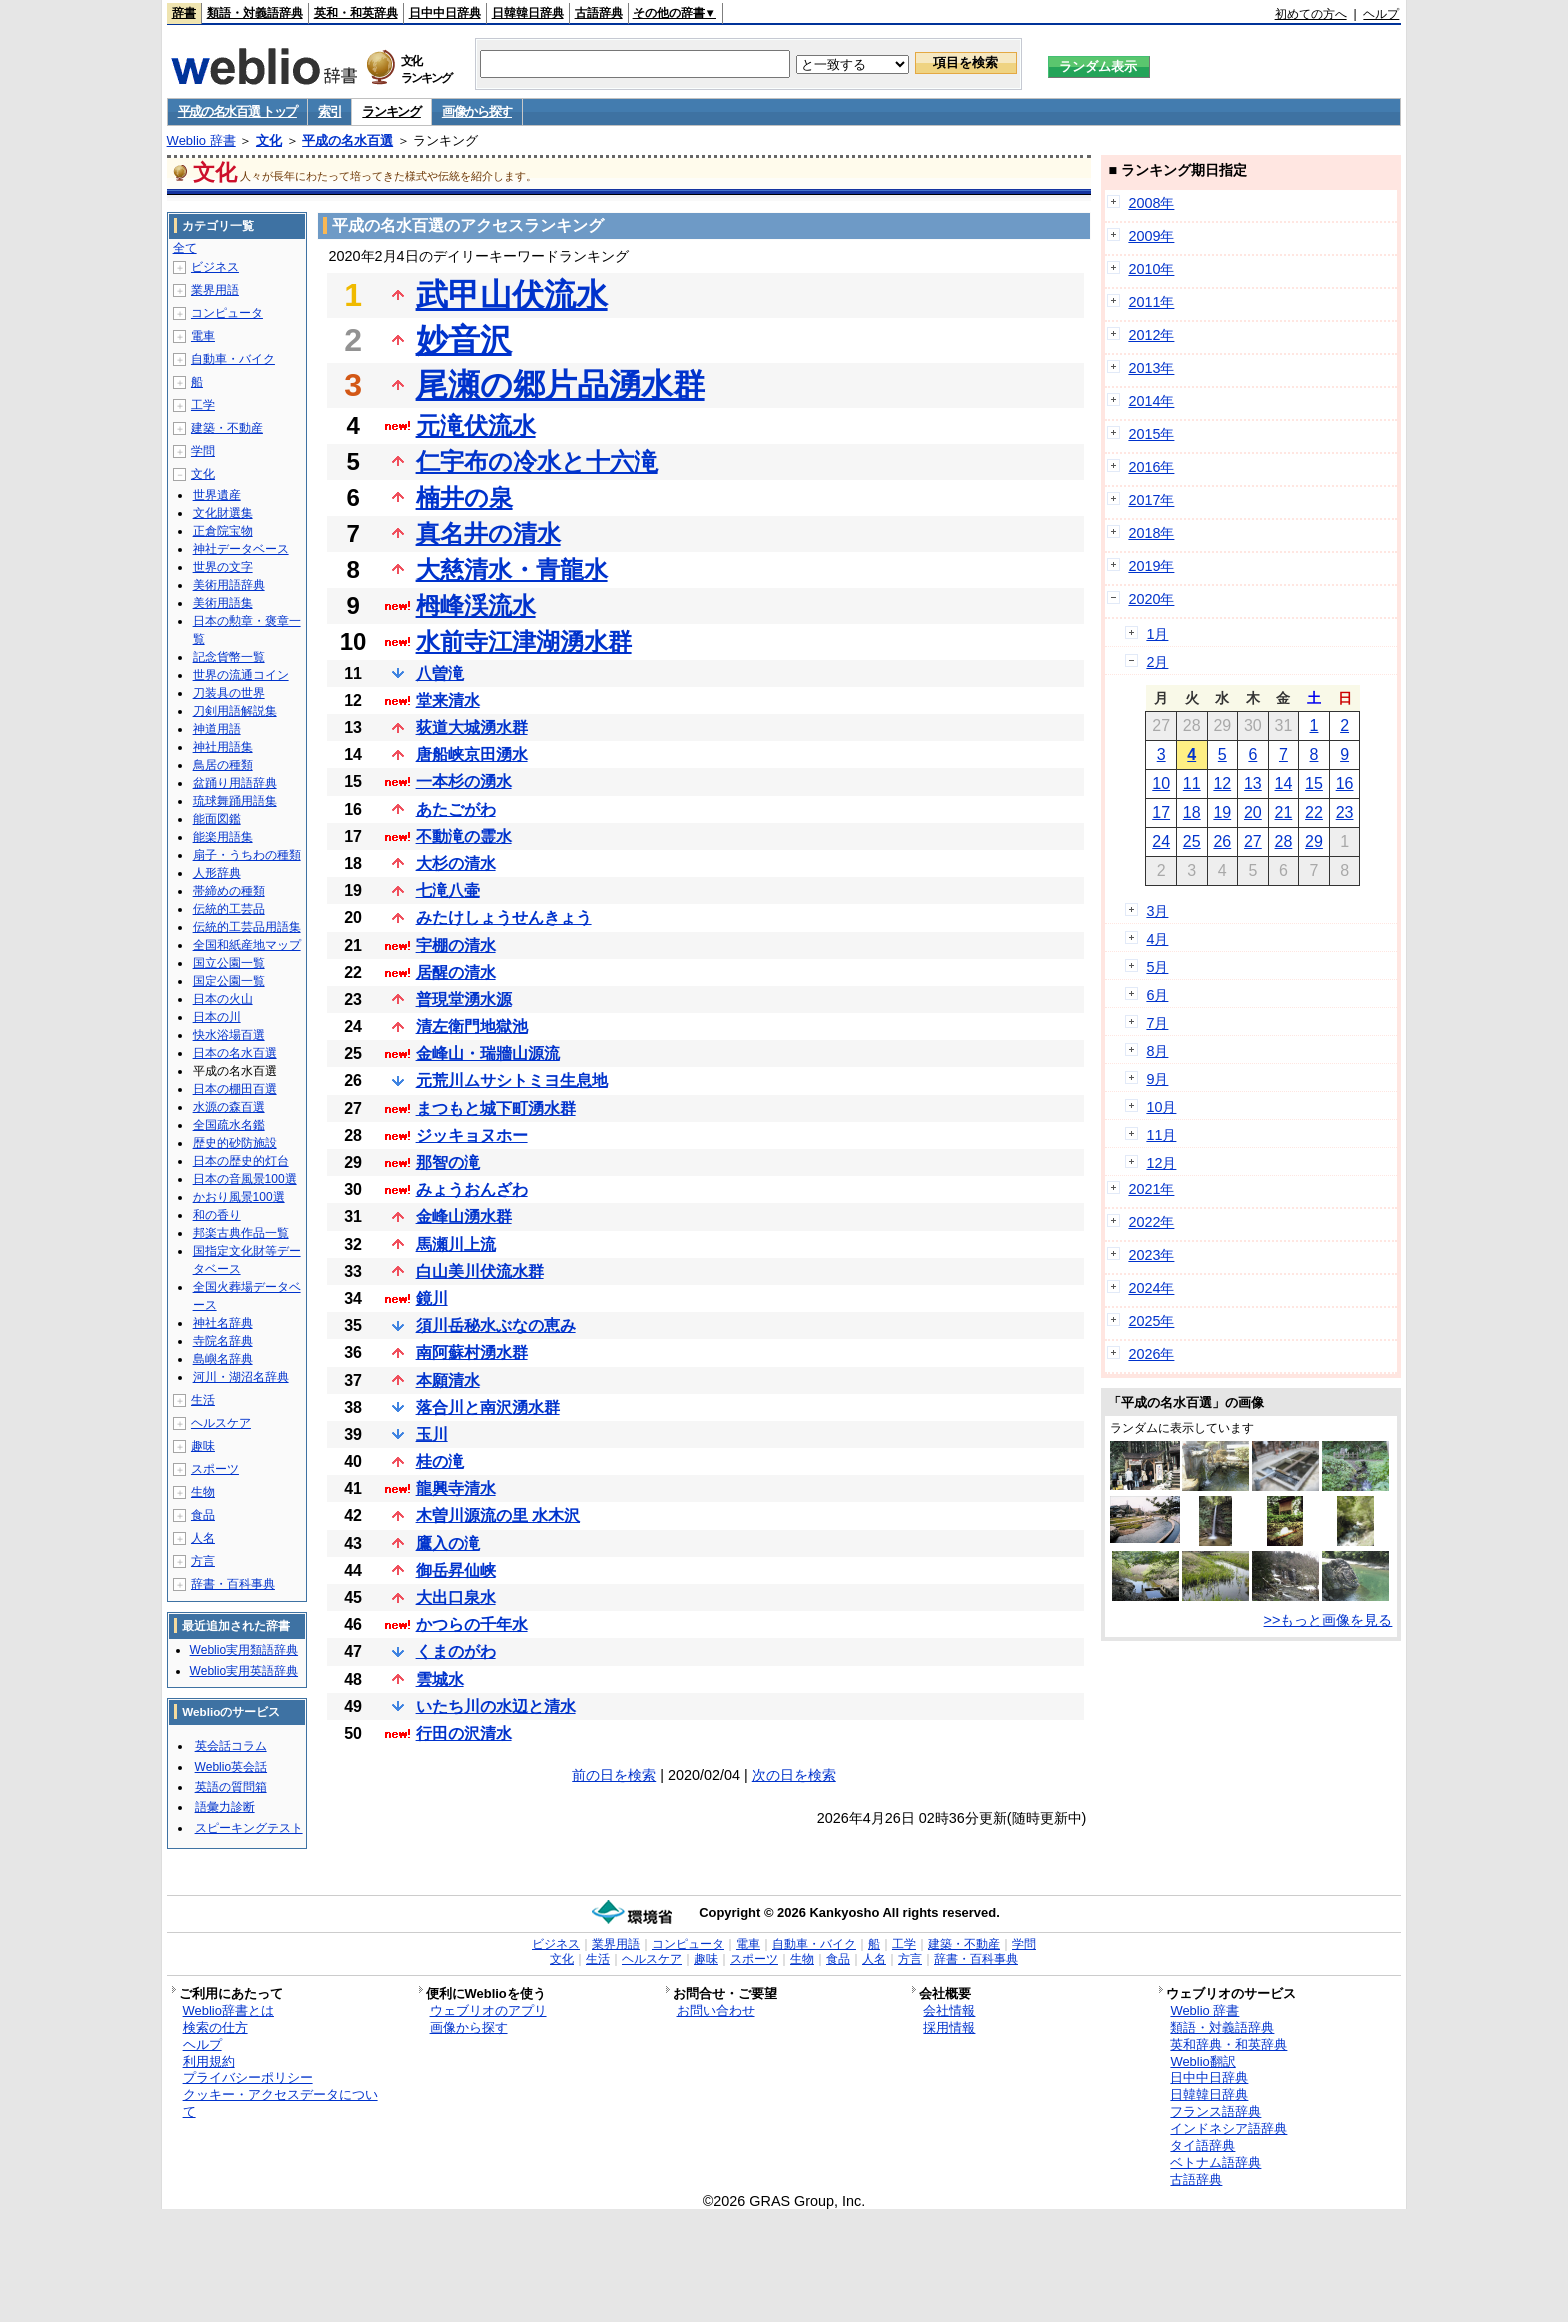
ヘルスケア (221, 1423)
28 (1284, 841)
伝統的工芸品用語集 (247, 927)
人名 (203, 1538)
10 (1161, 783)
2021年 (1151, 1189)
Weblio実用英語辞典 (244, 1671)
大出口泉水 (456, 1597)
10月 (1161, 1107)
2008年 (1151, 203)
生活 (203, 1400)
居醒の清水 (456, 972)
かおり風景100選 (239, 1197)
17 (1161, 812)
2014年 (1151, 401)
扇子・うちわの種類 (247, 855)
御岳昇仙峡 (456, 1570)
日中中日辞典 (445, 13)
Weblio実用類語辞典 (244, 1650)
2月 (1157, 662)
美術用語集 (223, 603)
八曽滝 (440, 673)
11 (1192, 783)
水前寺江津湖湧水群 (524, 641)
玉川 (432, 1434)
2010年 (1151, 269)
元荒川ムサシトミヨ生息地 (512, 1080)
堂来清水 (448, 700)
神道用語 (217, 729)
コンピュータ (227, 313)
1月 (1157, 634)
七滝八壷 (448, 890)
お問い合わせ (716, 2010)
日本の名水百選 (235, 1053)
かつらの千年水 (472, 1624)
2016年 (1151, 467)
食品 (203, 1515)
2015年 (1151, 434)
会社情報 (949, 2010)
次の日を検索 (794, 1775)
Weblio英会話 (231, 1767)
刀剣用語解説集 (235, 711)
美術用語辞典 (229, 585)
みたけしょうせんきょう (504, 917)
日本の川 (217, 1017)
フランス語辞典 (1215, 2111)
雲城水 (440, 1679)
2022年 (1151, 1222)
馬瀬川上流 (456, 1244)
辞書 (184, 13)
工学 (203, 405)
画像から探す (477, 111)
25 (1192, 841)
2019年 (1151, 566)
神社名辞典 (223, 1323)
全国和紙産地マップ (247, 945)
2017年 (1151, 500)
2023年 (1151, 1255)
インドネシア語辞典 (1228, 2128)
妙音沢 (464, 340)
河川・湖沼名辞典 (241, 1377)
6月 (1157, 995)
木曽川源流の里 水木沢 (498, 1515)
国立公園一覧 (229, 963)
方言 (203, 1561)
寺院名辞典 (223, 1341)
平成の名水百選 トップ (237, 111)
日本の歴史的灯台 (241, 1161)
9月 (1157, 1079)
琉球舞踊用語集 (235, 801)
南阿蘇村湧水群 (472, 1352)
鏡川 (432, 1298)
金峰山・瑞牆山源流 (488, 1053)
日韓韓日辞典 (528, 13)
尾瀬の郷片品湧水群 (560, 385)
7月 (1157, 1023)
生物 (203, 1492)
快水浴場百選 (229, 1035)
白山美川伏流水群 (480, 1271)
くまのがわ (456, 1651)
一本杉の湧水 (464, 781)
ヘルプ (1381, 14)
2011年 (1151, 302)
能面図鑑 (217, 819)
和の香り (217, 1215)
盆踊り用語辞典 (235, 783)
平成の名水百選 (347, 140)
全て (185, 248)
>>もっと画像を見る (1328, 1620)
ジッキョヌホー (472, 1135)
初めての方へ (1311, 14)
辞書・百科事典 (233, 1584)
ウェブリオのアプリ (488, 2010)
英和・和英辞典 (356, 13)
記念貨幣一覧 (229, 657)
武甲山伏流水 (512, 295)
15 (1314, 783)
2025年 (1151, 1321)
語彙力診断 (225, 1807)
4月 (1157, 939)
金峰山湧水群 (464, 1216)
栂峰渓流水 (476, 605)
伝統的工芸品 (229, 909)
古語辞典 (599, 13)
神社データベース (241, 549)
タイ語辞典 (1202, 2145)
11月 (1161, 1135)
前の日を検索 (614, 1775)
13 (1253, 783)
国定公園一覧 (229, 981)
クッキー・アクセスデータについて (280, 2103)
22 (1314, 812)
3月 (1157, 911)
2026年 (1151, 1354)
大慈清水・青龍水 (512, 569)
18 (1192, 812)
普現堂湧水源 (464, 999)
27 (1253, 841)
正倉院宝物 (223, 531)
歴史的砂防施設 (235, 1143)
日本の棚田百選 (235, 1089)
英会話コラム (231, 1746)
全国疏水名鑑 (229, 1125)
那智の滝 (448, 1162)
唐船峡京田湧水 (472, 754)
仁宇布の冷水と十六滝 (537, 461)
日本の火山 (223, 999)
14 (1284, 783)
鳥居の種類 (223, 765)
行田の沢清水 (464, 1733)
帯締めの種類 (229, 891)
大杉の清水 (456, 863)
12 (1222, 783)
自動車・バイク (233, 359)
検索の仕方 (215, 2027)
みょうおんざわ (472, 1189)
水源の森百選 (229, 1107)
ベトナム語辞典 (1215, 2162)
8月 (1157, 1051)
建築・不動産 (227, 428)
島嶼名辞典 (223, 1359)
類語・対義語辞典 (255, 13)
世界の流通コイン (241, 675)
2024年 (1151, 1288)
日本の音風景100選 (245, 1179)
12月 (1161, 1163)
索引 (329, 111)
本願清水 (448, 1380)
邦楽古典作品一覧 (241, 1233)
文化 (269, 140)
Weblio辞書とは (228, 2010)
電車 (203, 336)
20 (1253, 812)
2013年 (1151, 368)
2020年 (1151, 599)
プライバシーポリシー (248, 2077)
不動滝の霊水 (464, 836)
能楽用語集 (223, 837)
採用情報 (949, 2027)
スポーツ (215, 1469)
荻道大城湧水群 (472, 727)
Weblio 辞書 (201, 140)
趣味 (203, 1446)
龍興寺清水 (456, 1488)
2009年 (1151, 236)
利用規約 (209, 2061)
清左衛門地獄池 (472, 1026)
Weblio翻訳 (1202, 2061)
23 (1345, 812)
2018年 (1151, 533)
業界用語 (215, 290)
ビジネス (215, 267)
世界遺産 (217, 495)
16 (1345, 783)
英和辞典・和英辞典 (1228, 2044)
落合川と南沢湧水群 (488, 1407)
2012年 (1151, 335)
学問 (203, 451)
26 (1222, 841)
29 (1314, 841)
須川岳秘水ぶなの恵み (496, 1325)
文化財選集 (223, 513)
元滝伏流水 (476, 425)
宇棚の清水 (456, 945)
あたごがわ (456, 809)
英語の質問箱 (231, 1787)
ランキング (391, 111)
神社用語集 (223, 747)
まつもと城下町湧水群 (496, 1108)
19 (1222, 812)
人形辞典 (217, 873)
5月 (1157, 967)
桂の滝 (440, 1461)
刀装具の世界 (229, 693)
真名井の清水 (488, 533)
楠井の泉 (464, 497)
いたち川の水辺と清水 (496, 1706)
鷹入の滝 (448, 1543)
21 (1284, 812)
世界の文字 (223, 567)
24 (1161, 841)
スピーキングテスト (249, 1828)
